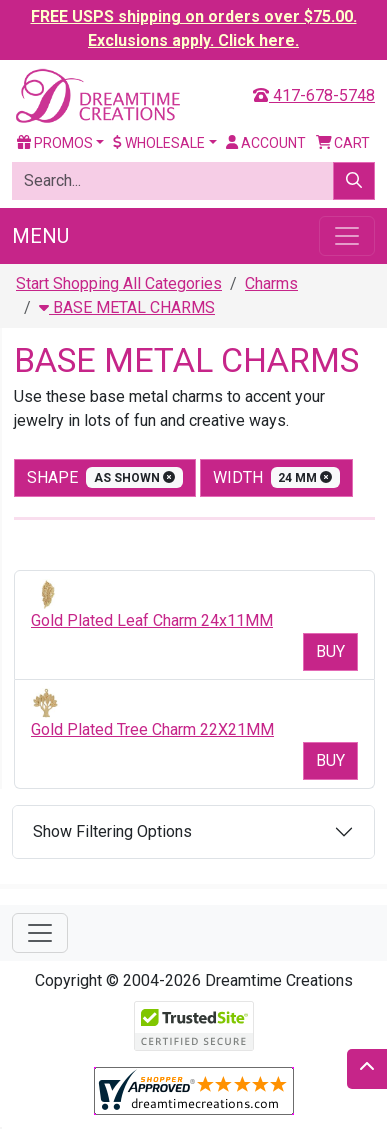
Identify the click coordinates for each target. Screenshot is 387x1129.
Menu (40, 236)
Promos (55, 143)
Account (266, 143)
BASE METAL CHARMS (127, 307)
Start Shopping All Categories (119, 283)
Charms (271, 283)
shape (105, 477)
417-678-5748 (314, 95)
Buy (330, 651)
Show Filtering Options (112, 831)
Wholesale (159, 143)
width (277, 477)
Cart (343, 143)
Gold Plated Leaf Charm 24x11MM (152, 620)
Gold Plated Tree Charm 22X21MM (152, 729)
